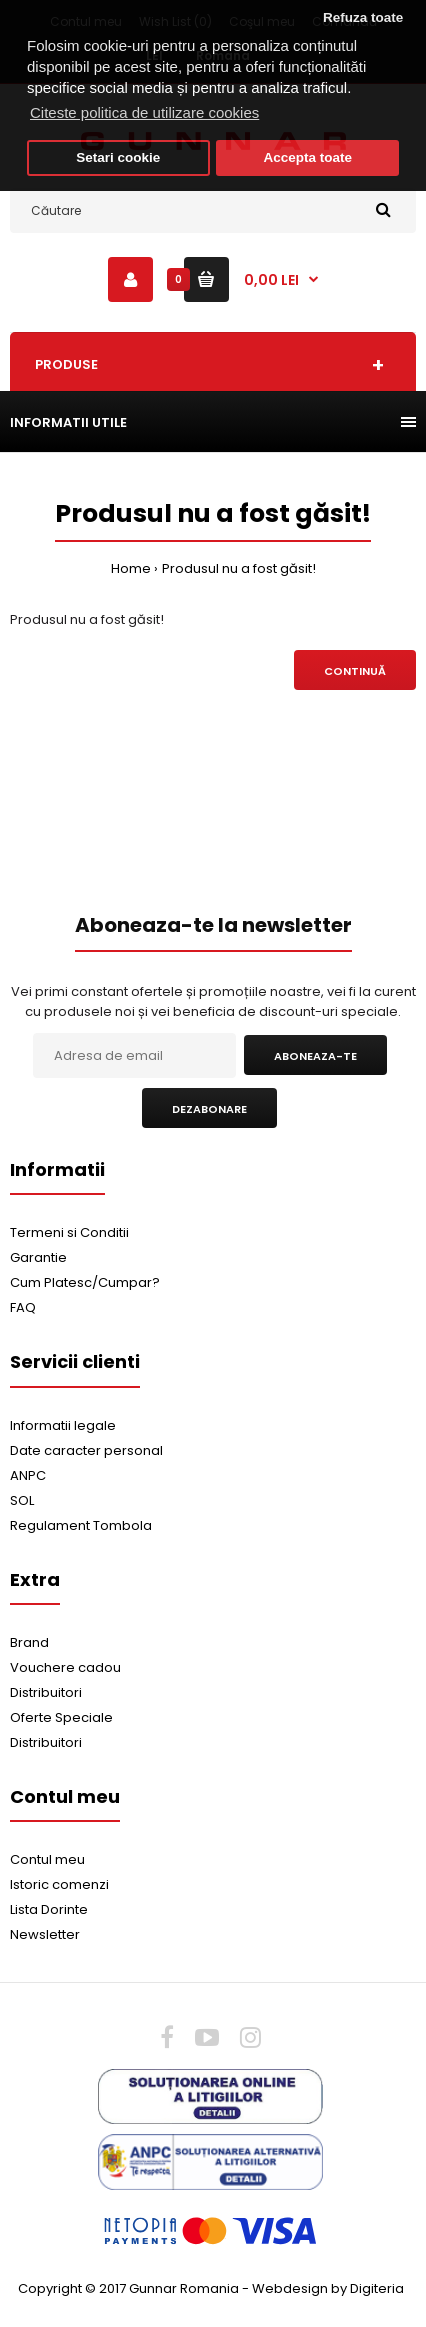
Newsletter (45, 1934)
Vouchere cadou (65, 1667)
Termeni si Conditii (69, 1232)
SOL (22, 1500)
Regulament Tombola (81, 1525)
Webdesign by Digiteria (328, 2288)
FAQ (23, 1307)
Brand (29, 1642)
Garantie (38, 1257)
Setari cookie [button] (118, 157)
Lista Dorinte (49, 1909)
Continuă (355, 671)
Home (131, 568)
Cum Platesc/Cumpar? (85, 1282)
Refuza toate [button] (363, 17)
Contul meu (47, 1859)
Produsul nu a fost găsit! (239, 568)
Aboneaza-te (315, 1056)
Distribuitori (46, 1692)
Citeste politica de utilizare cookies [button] (144, 112)
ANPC (28, 1475)
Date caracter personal (86, 1450)
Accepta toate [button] (307, 157)
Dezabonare (209, 1109)
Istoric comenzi (59, 1884)
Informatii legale (63, 1425)
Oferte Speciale (61, 1717)
